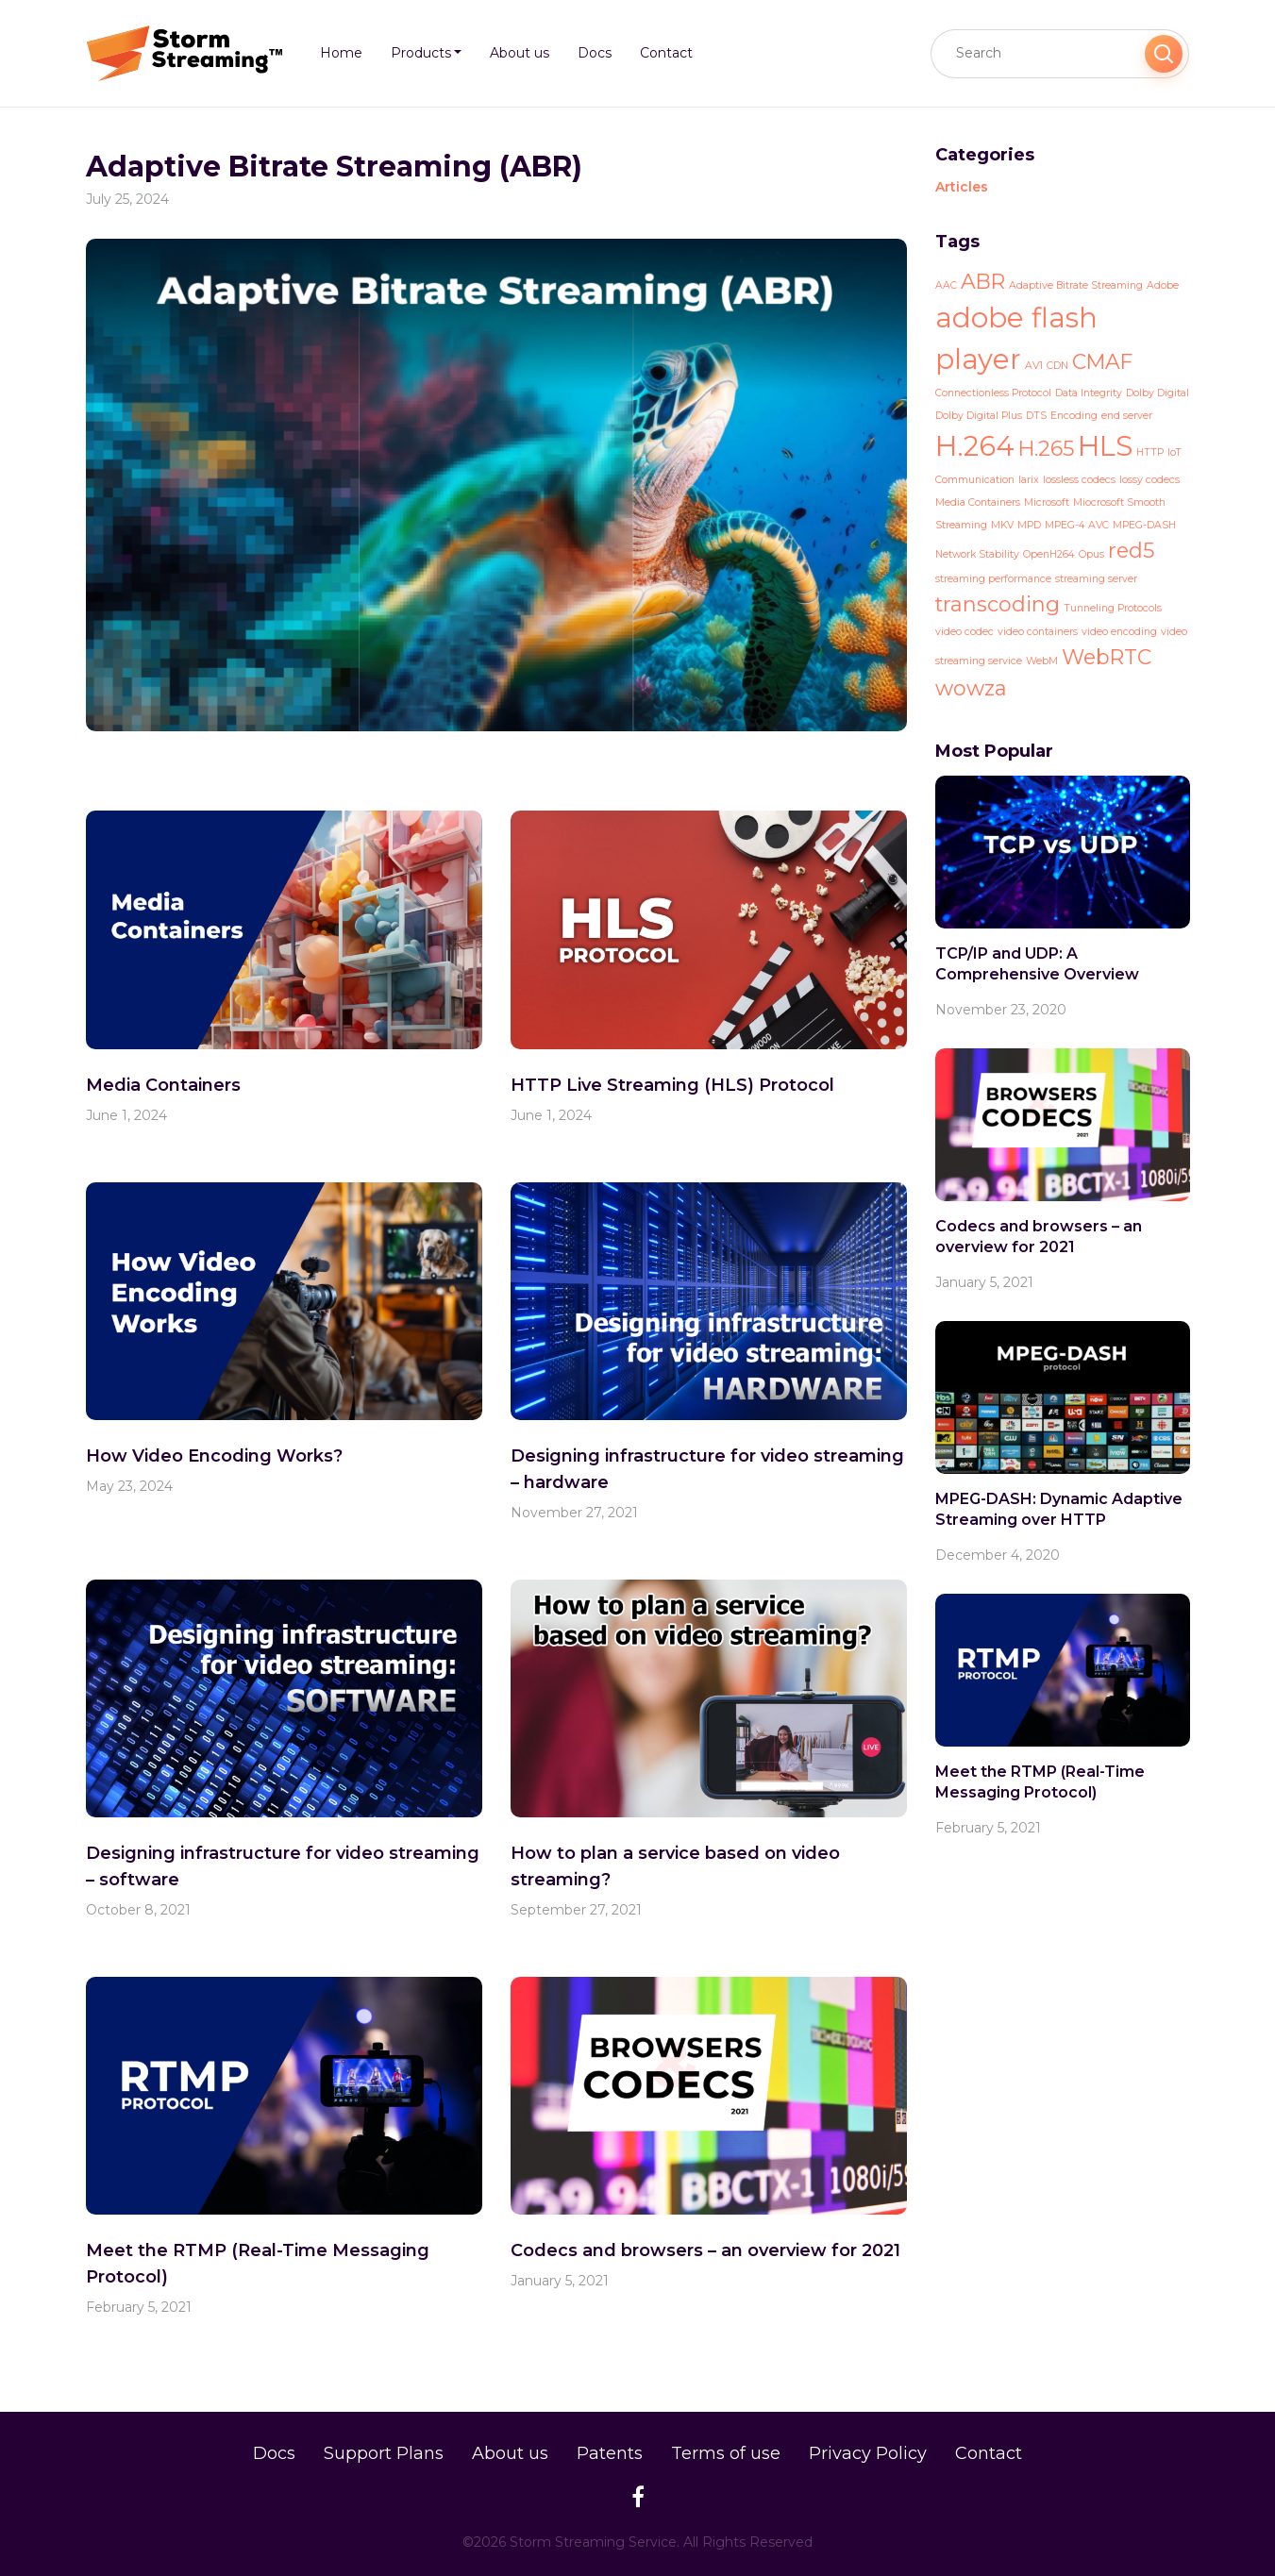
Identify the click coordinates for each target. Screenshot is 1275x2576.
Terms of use (725, 2453)
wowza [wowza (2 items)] (971, 688)
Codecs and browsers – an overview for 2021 (705, 2250)
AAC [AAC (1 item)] (946, 285)
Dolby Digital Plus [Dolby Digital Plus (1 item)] (978, 416)
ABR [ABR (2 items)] (983, 281)
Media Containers (163, 1085)
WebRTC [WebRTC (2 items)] (1106, 656)
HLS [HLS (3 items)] (1105, 445)
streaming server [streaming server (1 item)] (1096, 579)
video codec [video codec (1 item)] (964, 632)
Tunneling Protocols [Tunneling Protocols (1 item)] (1113, 608)
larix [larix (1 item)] (1028, 480)
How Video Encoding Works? (214, 1456)
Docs (274, 2453)
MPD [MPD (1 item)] (1029, 525)
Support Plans (384, 2453)
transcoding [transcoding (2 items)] (997, 604)
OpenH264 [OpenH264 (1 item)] (1049, 554)
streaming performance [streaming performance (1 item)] (993, 579)
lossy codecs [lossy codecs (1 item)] (1149, 480)
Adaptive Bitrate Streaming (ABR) (334, 166)
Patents (610, 2453)
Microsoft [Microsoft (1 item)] (1046, 502)
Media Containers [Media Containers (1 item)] (977, 502)
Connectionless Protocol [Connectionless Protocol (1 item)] (993, 393)
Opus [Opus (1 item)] (1091, 554)
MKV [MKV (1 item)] (1002, 525)
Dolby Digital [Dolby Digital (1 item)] (1157, 393)
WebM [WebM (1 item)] (1042, 661)
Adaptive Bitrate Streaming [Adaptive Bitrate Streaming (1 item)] (1076, 285)
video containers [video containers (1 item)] (1038, 632)
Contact (988, 2453)
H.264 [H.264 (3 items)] (975, 445)
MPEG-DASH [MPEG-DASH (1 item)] (1144, 525)
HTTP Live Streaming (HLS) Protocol (672, 1085)
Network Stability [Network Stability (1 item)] (977, 554)
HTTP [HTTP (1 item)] (1150, 452)
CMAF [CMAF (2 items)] (1102, 361)
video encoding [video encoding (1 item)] (1119, 632)
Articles (961, 186)
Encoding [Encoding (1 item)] (1074, 416)
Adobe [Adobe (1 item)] (1163, 285)
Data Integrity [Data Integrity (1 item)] (1088, 393)
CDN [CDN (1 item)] (1057, 366)
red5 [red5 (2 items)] (1131, 550)
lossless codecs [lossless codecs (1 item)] (1079, 480)
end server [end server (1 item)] (1126, 416)
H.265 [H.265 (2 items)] (1046, 448)
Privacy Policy (868, 2453)
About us (510, 2453)
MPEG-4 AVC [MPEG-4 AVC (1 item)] (1077, 525)
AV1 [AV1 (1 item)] (1034, 366)
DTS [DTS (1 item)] (1036, 416)
